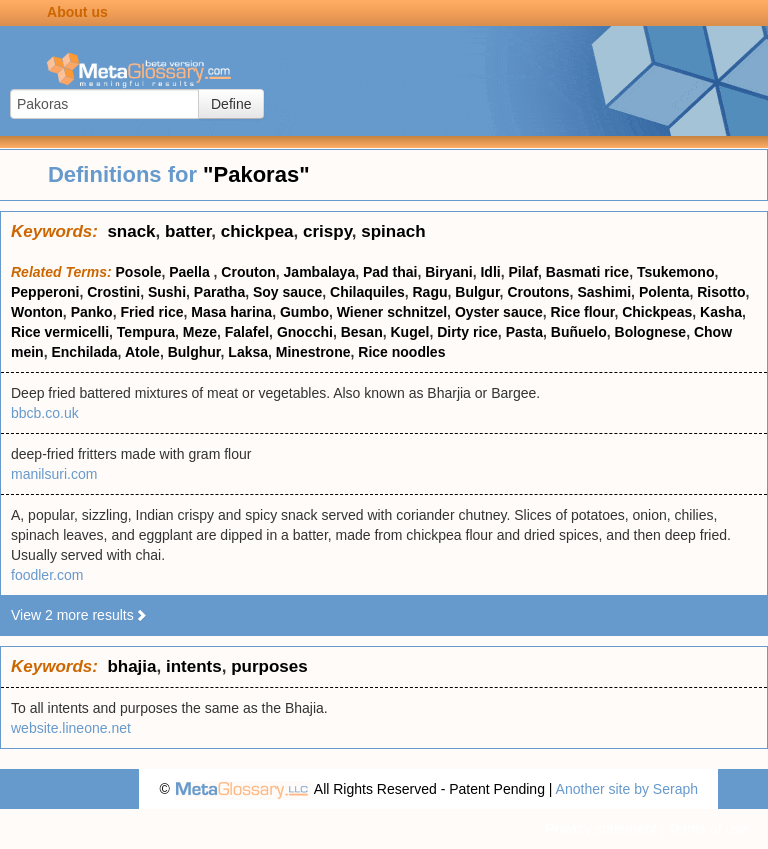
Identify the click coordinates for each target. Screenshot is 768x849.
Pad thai (390, 272)
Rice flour (583, 312)
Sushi (167, 292)
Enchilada (84, 352)
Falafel (247, 332)
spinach (393, 231)
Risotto (721, 292)
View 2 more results (79, 615)
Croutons (538, 292)
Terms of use (708, 829)
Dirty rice (467, 332)
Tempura (146, 332)
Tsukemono (676, 272)
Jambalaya (320, 272)
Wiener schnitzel (392, 312)
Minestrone (313, 352)
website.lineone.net (71, 728)
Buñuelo (579, 332)
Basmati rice (587, 272)
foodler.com (47, 575)
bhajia (131, 666)
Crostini (113, 292)
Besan (362, 332)
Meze (200, 332)
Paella (191, 272)
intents (194, 666)
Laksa (248, 352)
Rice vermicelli (60, 332)
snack (131, 231)
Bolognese (651, 332)
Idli (490, 272)
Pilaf (523, 272)
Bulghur (194, 352)
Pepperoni (45, 292)
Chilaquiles (367, 292)
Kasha (721, 312)
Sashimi (604, 292)
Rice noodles (401, 352)
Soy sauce (287, 292)
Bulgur (477, 292)
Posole (139, 272)
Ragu (429, 292)
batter (188, 231)
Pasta (524, 332)
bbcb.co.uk (45, 413)
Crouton (248, 272)
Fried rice (151, 312)
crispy (327, 231)
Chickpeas (657, 312)
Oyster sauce (499, 312)
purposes (269, 666)
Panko (92, 312)
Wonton (37, 312)
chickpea (257, 231)
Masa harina (231, 312)
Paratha (219, 292)
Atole (142, 352)
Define (231, 104)
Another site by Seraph (627, 789)
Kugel (409, 332)
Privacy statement (600, 829)
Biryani (448, 272)
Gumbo (304, 312)
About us (77, 12)
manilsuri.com (54, 474)
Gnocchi (305, 332)
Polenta (664, 292)
